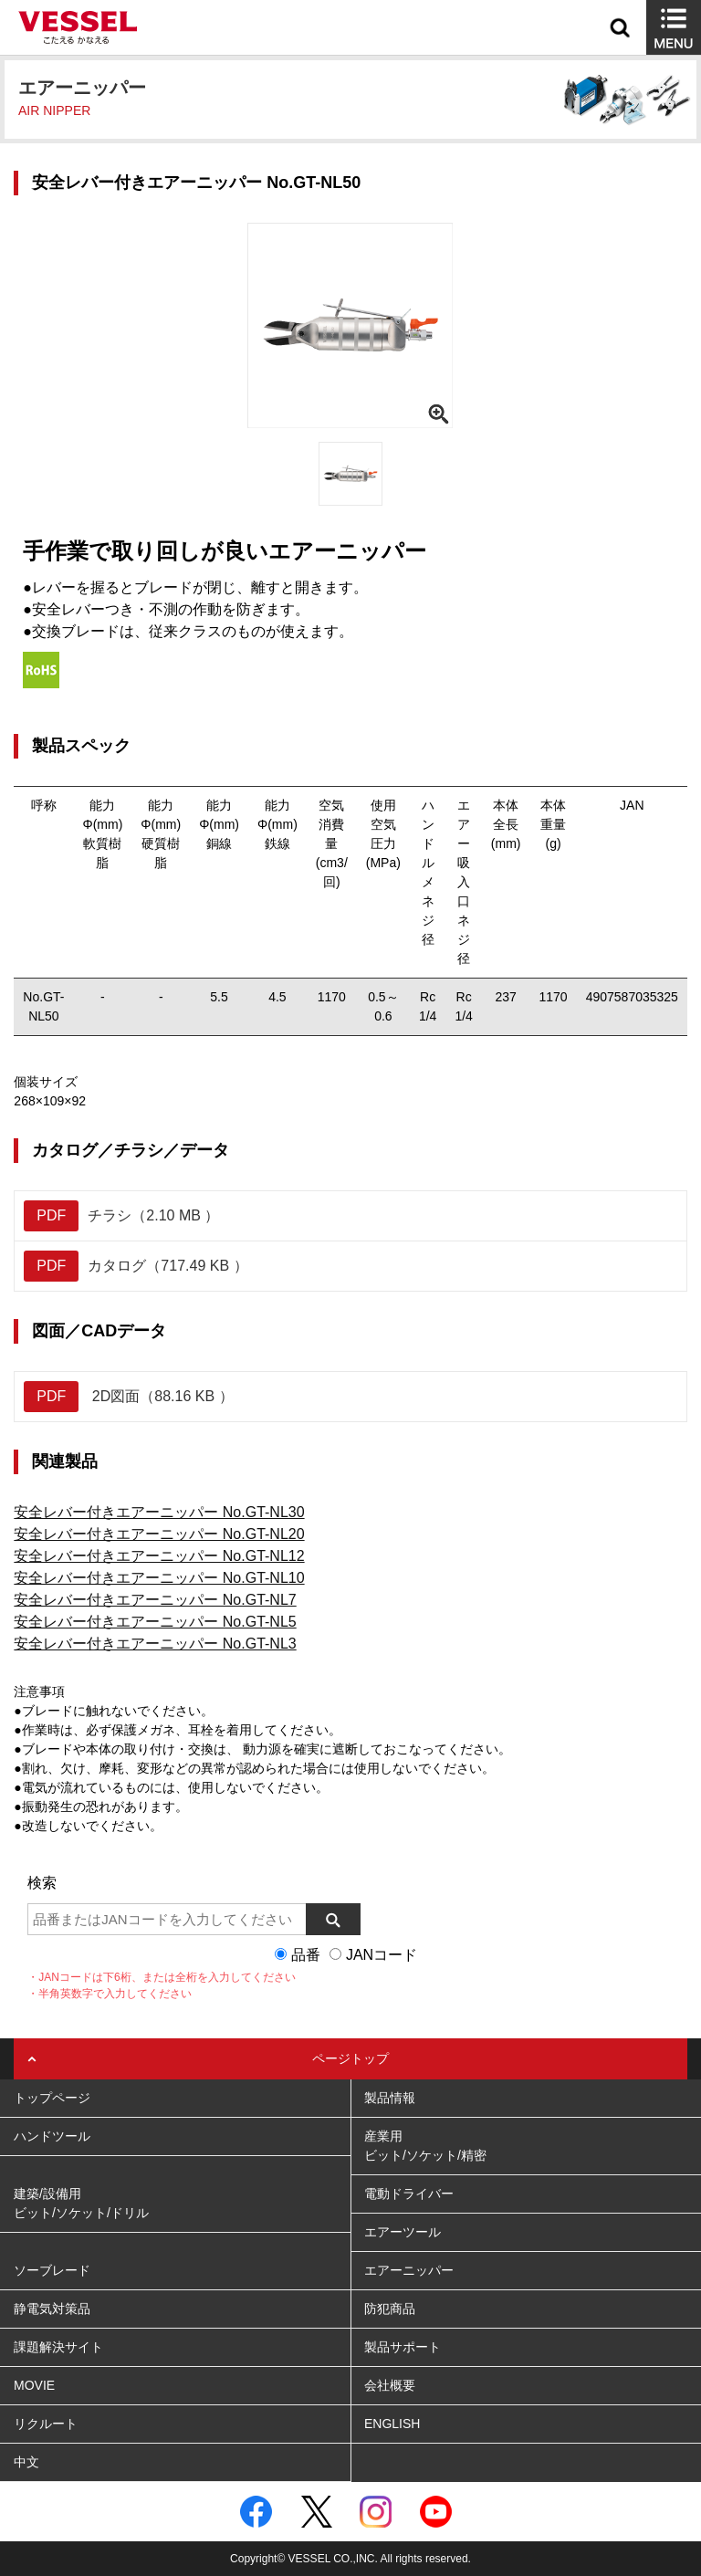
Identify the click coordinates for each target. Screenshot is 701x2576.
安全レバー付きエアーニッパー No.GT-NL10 (159, 1578)
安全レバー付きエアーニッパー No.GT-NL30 (159, 1512)
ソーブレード (52, 2270)
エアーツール (402, 2232)
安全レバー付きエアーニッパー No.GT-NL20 (159, 1534)
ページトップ (350, 2058)
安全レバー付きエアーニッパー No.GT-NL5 (155, 1621)
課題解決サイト (58, 2347)
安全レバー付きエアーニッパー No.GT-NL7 (155, 1599)
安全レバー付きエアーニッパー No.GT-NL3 (155, 1643)
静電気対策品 (52, 2308)
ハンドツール (52, 2136)
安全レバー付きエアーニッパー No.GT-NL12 (159, 1556)
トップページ (52, 2097)
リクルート (46, 2423)
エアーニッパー (409, 2270)
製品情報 (389, 2097)
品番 (305, 1955)
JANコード (381, 1955)
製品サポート (402, 2347)
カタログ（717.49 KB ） (135, 1266)
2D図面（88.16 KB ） (128, 1396)
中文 (26, 2462)
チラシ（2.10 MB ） (121, 1215)
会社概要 (389, 2385)
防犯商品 (389, 2308)
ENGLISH (392, 2423)
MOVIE (34, 2385)
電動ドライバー (409, 2193)
